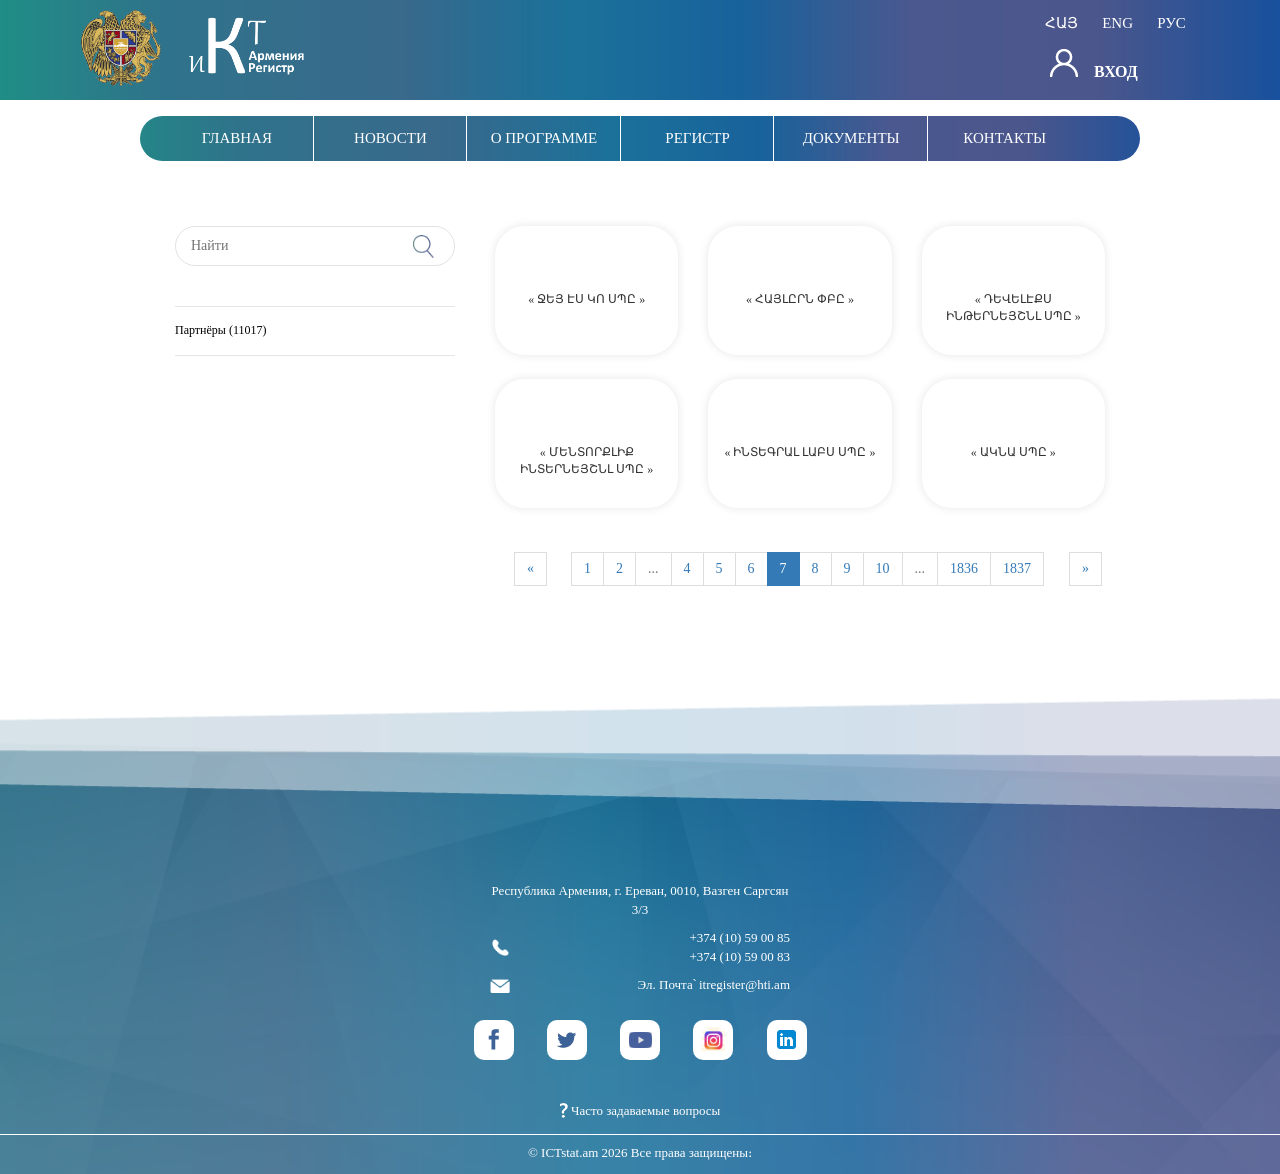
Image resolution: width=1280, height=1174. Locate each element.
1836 (964, 568)
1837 (1017, 568)
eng (1117, 24)
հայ (1061, 24)
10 (883, 568)
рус (1171, 24)
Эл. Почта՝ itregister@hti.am (640, 985)
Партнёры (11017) (220, 330)
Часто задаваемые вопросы (640, 1110)
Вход (1094, 64)
